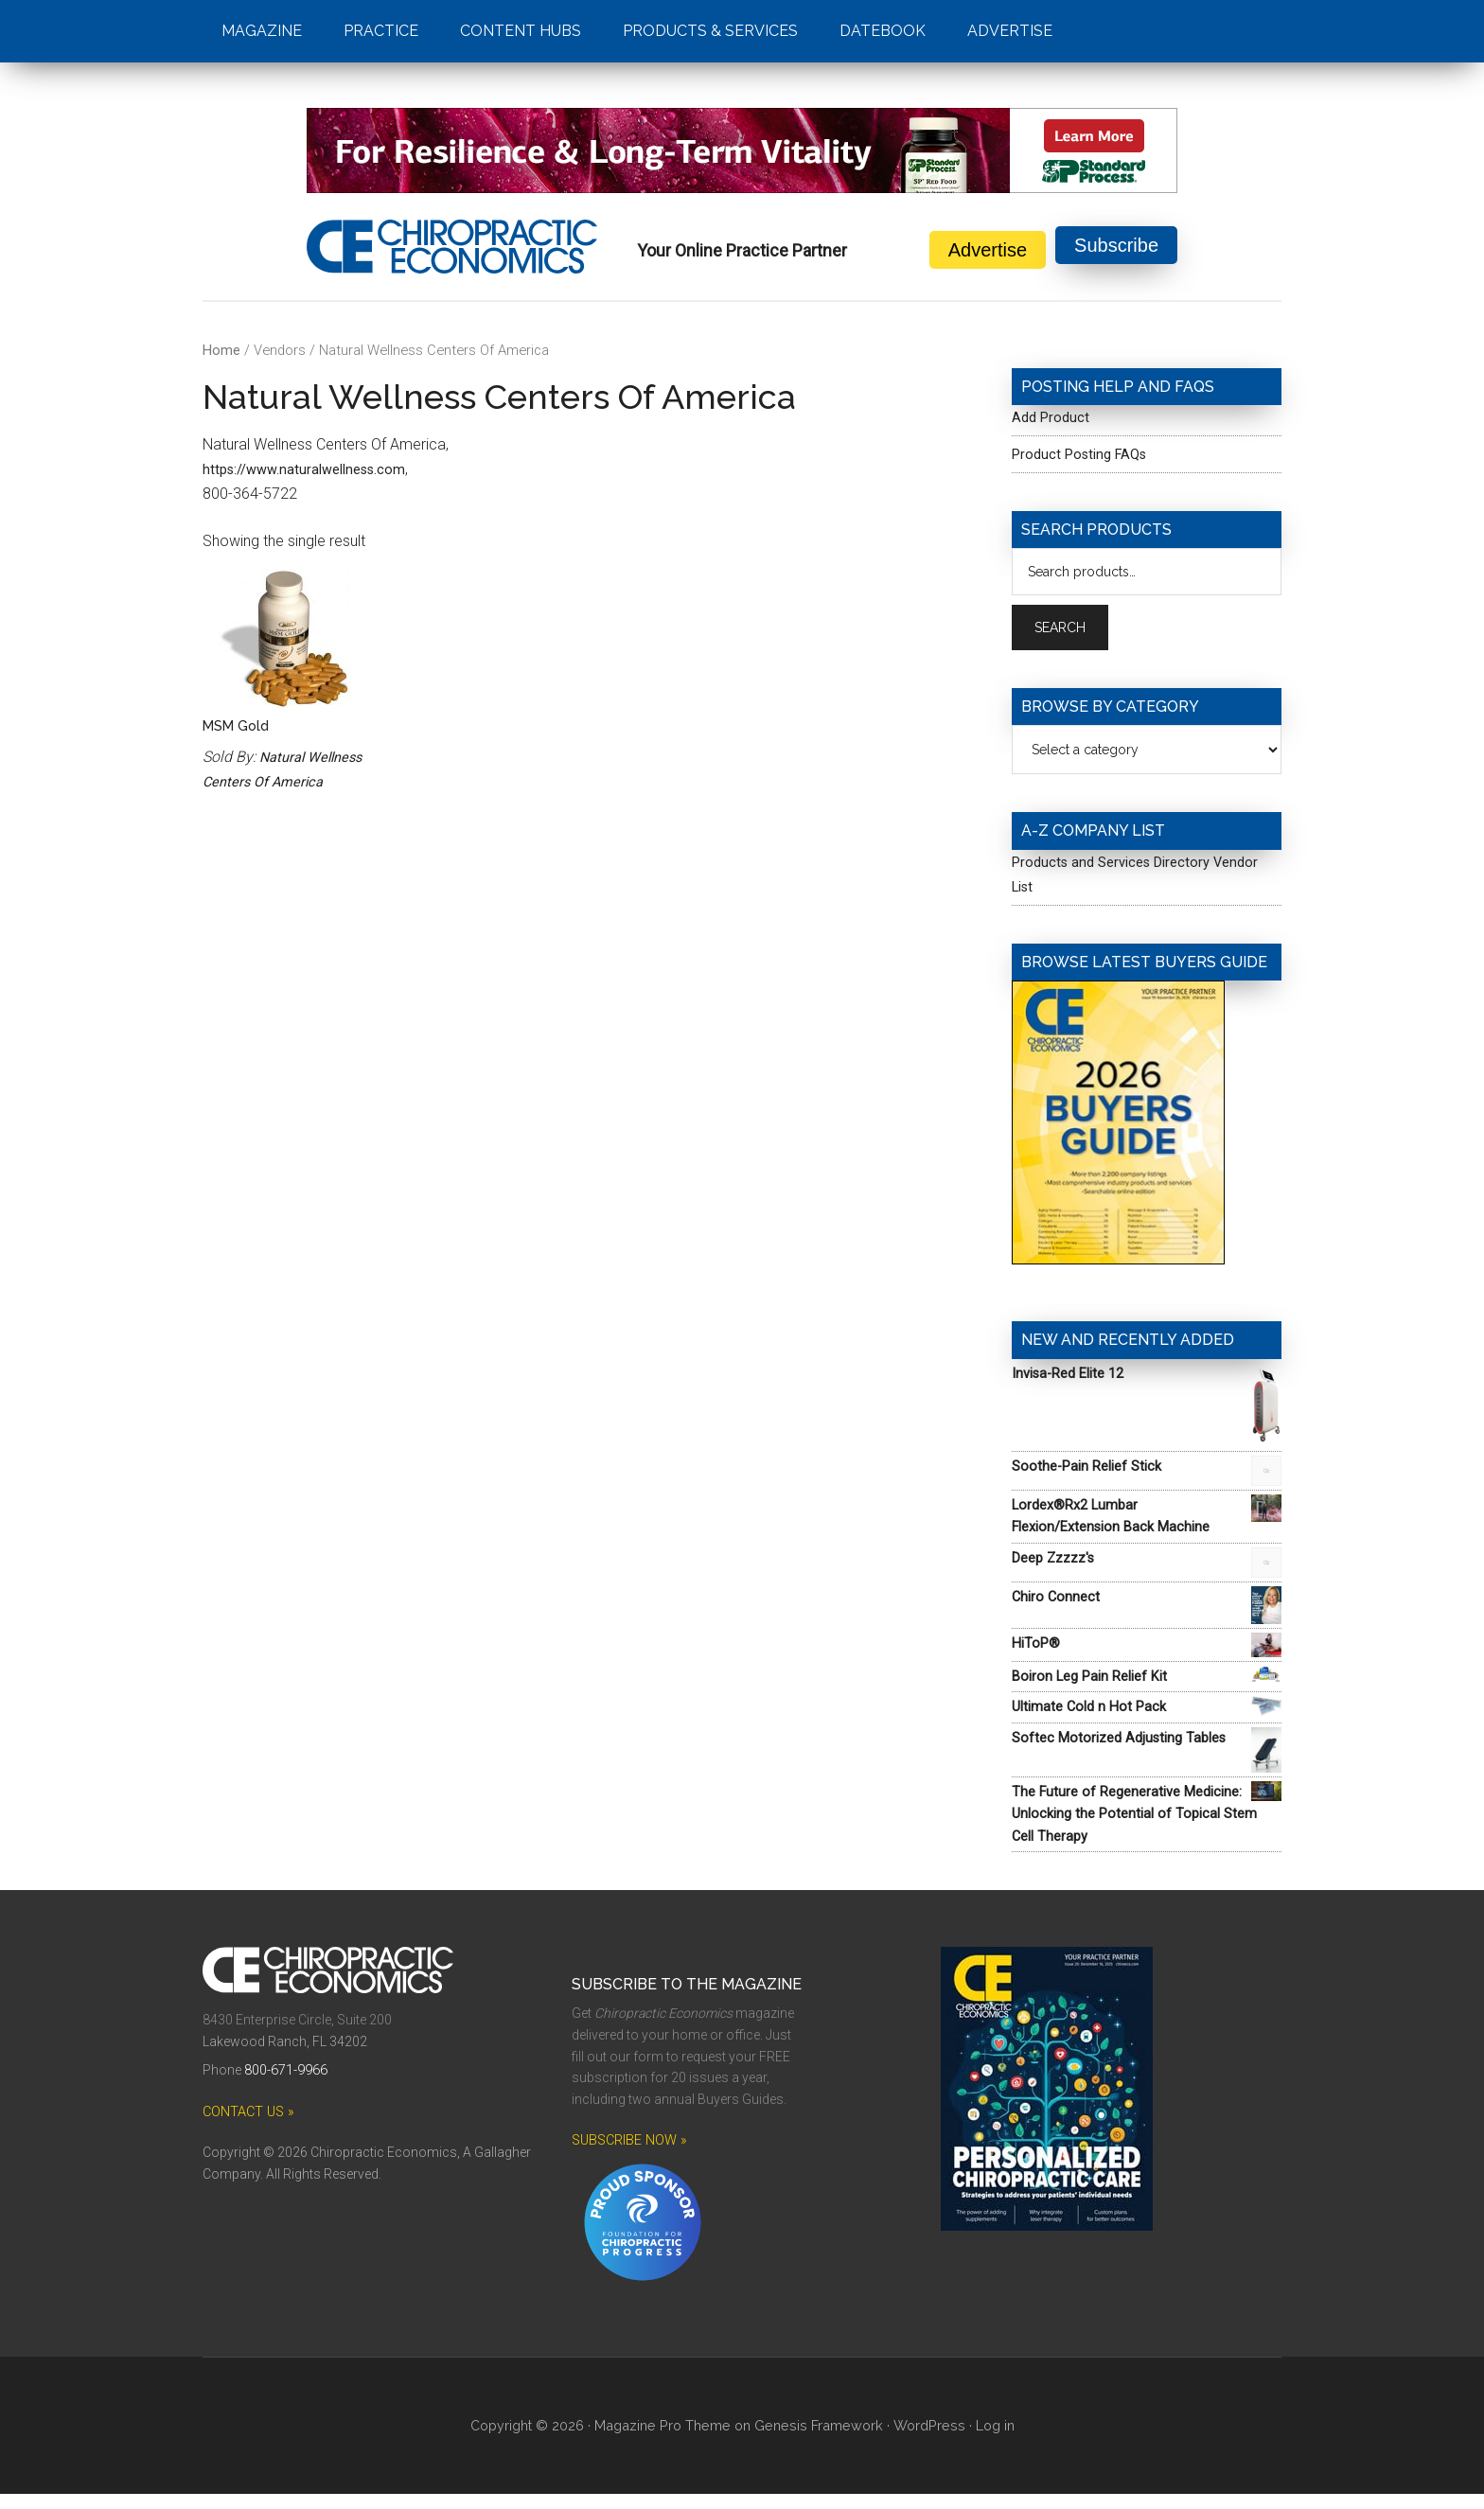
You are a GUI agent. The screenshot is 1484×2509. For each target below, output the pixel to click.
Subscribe (1116, 249)
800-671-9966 (285, 2086)
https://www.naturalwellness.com (312, 469)
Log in (986, 2441)
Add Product (1053, 417)
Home (221, 350)
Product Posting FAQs (1085, 454)
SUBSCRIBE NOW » (628, 2156)
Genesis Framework (817, 2441)
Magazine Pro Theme (668, 2441)
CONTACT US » (247, 2127)
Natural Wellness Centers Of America (269, 785)
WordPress (923, 2441)
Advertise (987, 249)
